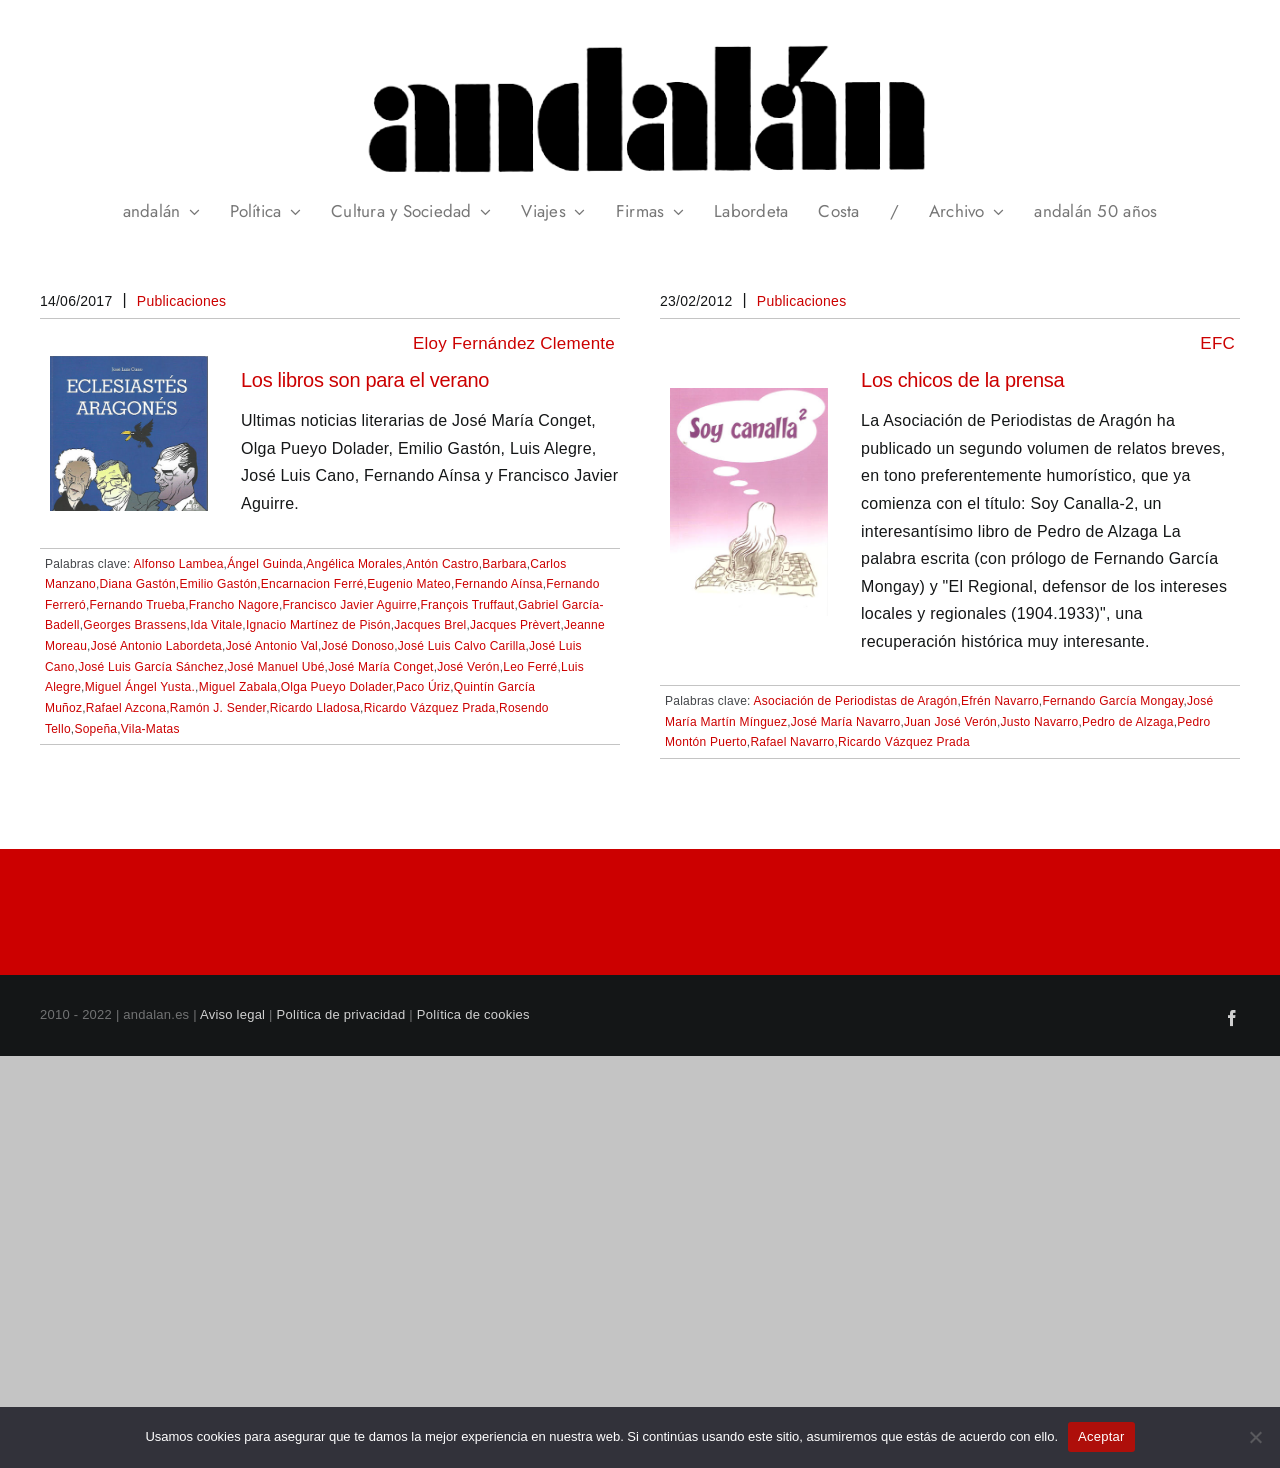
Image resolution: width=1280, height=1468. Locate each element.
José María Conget (380, 667)
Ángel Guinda (265, 564)
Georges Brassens (134, 625)
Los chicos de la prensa (962, 380)
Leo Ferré (530, 667)
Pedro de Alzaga (1128, 722)
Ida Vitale (216, 625)
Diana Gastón (138, 584)
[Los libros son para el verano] (129, 369)
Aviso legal (232, 1014)
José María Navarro (846, 722)
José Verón (468, 667)
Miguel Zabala (238, 687)
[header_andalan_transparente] (640, 39)
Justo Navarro (1040, 722)
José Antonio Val (272, 646)
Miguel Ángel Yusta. (140, 687)
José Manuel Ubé (276, 667)
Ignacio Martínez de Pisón (318, 625)
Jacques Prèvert (515, 625)
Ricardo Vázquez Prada (430, 708)
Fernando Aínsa (499, 584)
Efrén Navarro (1000, 701)
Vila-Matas (150, 729)
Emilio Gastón (218, 584)
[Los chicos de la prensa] (749, 401)
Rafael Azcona (126, 708)
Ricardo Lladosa (315, 708)
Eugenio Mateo (409, 584)
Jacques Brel (430, 625)
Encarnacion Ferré (312, 584)
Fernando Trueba (138, 605)
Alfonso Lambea (179, 564)
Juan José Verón (950, 722)
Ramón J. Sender (218, 708)
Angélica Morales (354, 564)
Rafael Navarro (792, 742)
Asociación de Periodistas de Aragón (856, 701)
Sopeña (95, 729)
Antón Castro (442, 564)
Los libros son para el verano (365, 380)
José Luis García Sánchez (151, 667)
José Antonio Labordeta (156, 646)
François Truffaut (468, 605)
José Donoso (358, 646)
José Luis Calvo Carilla (462, 646)
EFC (1217, 343)
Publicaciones (182, 301)
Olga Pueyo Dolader (337, 687)
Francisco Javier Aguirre (349, 605)
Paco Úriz (423, 687)
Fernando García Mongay (1112, 701)
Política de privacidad (341, 1014)
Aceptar (1101, 1436)
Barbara (504, 564)
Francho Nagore (234, 605)
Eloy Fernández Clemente (514, 343)
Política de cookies (473, 1014)
